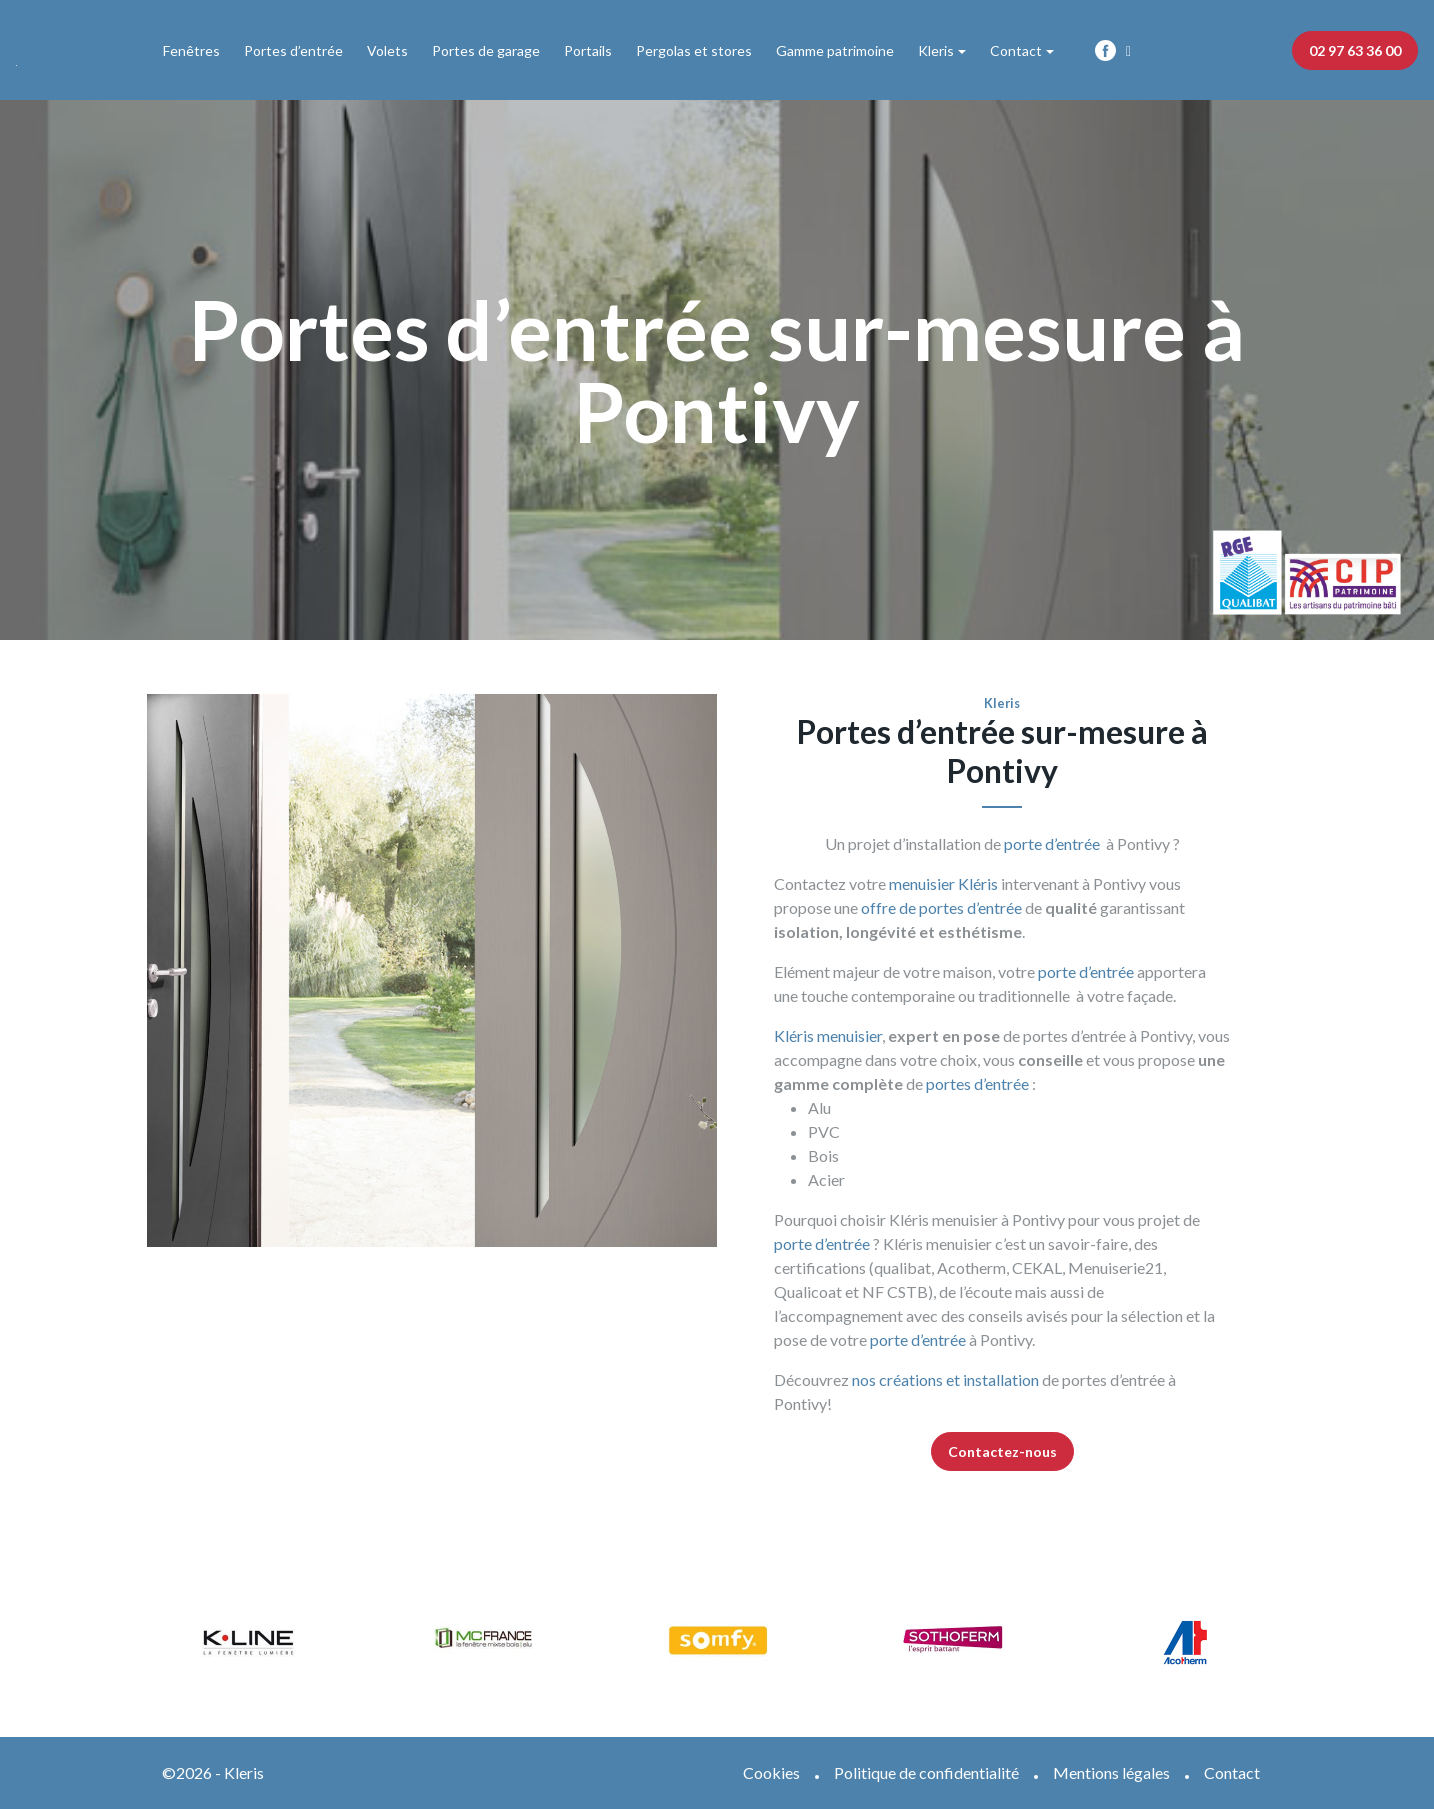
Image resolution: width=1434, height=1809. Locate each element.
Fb (1106, 50)
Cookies (771, 1772)
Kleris (936, 50)
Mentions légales (1111, 1772)
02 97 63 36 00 (1355, 50)
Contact (1016, 50)
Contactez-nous (1002, 1451)
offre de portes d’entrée (940, 907)
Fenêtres (191, 50)
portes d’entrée (977, 1083)
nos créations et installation (945, 1379)
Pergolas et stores (694, 50)
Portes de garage (486, 50)
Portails (588, 50)
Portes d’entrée (293, 50)
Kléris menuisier (828, 1035)
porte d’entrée (1052, 843)
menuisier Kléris (943, 883)
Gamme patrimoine (835, 50)
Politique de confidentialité (926, 1772)
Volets (387, 50)
